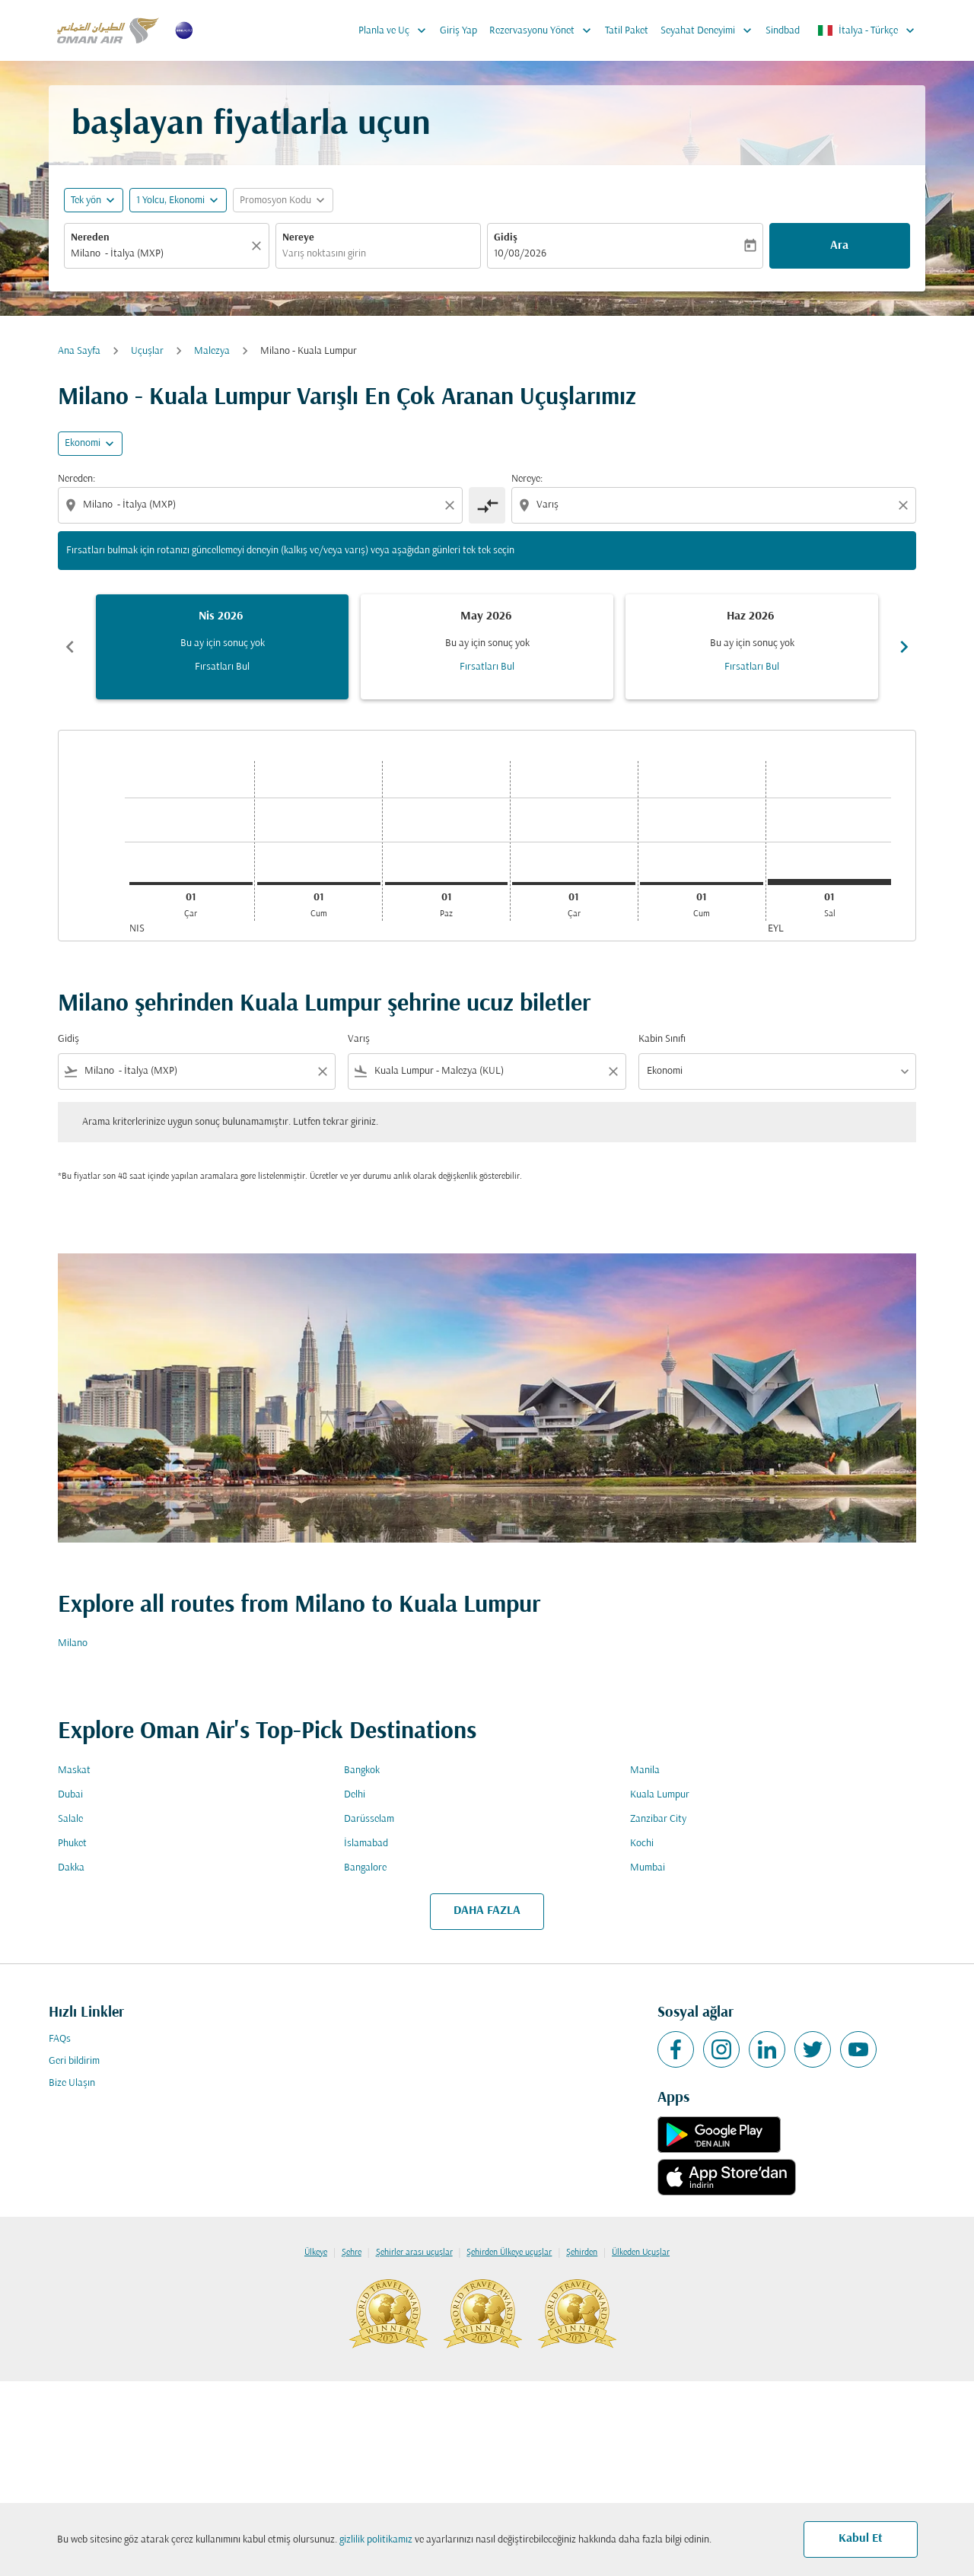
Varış (359, 1039)
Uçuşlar (147, 351)
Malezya (212, 351)
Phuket (72, 1843)
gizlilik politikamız (375, 2540)
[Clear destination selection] (905, 505)
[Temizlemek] (259, 246)
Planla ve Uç (396, 30)
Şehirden (581, 2252)
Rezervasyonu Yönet (544, 30)
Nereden (90, 238)
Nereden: (76, 479)
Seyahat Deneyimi (709, 30)
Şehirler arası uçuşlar (414, 2252)
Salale (70, 1819)
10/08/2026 (520, 254)
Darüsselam (369, 1819)
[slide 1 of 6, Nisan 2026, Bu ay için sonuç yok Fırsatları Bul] (222, 646)
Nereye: (527, 479)
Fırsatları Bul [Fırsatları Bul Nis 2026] (222, 667)
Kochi (642, 1843)
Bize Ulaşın (72, 2083)
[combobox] (159, 254)
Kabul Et (861, 2539)
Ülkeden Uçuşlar (641, 2252)
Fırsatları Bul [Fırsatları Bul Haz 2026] (751, 667)
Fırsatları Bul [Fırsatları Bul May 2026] (487, 667)
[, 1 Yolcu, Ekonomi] (170, 201)
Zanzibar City (658, 1819)
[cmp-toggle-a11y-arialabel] (487, 505)
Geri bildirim (74, 2061)
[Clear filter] (322, 1071)
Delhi (354, 1795)
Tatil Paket (626, 31)
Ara (839, 246)
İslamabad (366, 1843)
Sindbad (783, 31)
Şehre (351, 2252)
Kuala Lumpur (659, 1795)
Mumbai (647, 1868)
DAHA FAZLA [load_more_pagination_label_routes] (487, 1911)
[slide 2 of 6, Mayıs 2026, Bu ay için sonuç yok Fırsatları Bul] (487, 646)
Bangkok (362, 1770)
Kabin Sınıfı (662, 1039)
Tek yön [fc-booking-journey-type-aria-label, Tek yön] (86, 200)
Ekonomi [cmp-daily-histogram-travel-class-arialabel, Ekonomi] (82, 443)
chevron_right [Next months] (904, 647)
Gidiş (505, 238)
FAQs (60, 2039)
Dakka (71, 1868)
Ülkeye (315, 2252)
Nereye (298, 238)
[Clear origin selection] (452, 505)
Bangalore (365, 1868)
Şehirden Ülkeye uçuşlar (509, 2252)
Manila (645, 1770)
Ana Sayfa (79, 351)
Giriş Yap (458, 31)
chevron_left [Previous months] (70, 647)
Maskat (74, 1770)
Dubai (70, 1795)
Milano (73, 1643)
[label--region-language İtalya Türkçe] (867, 30)
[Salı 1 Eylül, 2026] (829, 882)
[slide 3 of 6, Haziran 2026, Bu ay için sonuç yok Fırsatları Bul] (751, 646)
